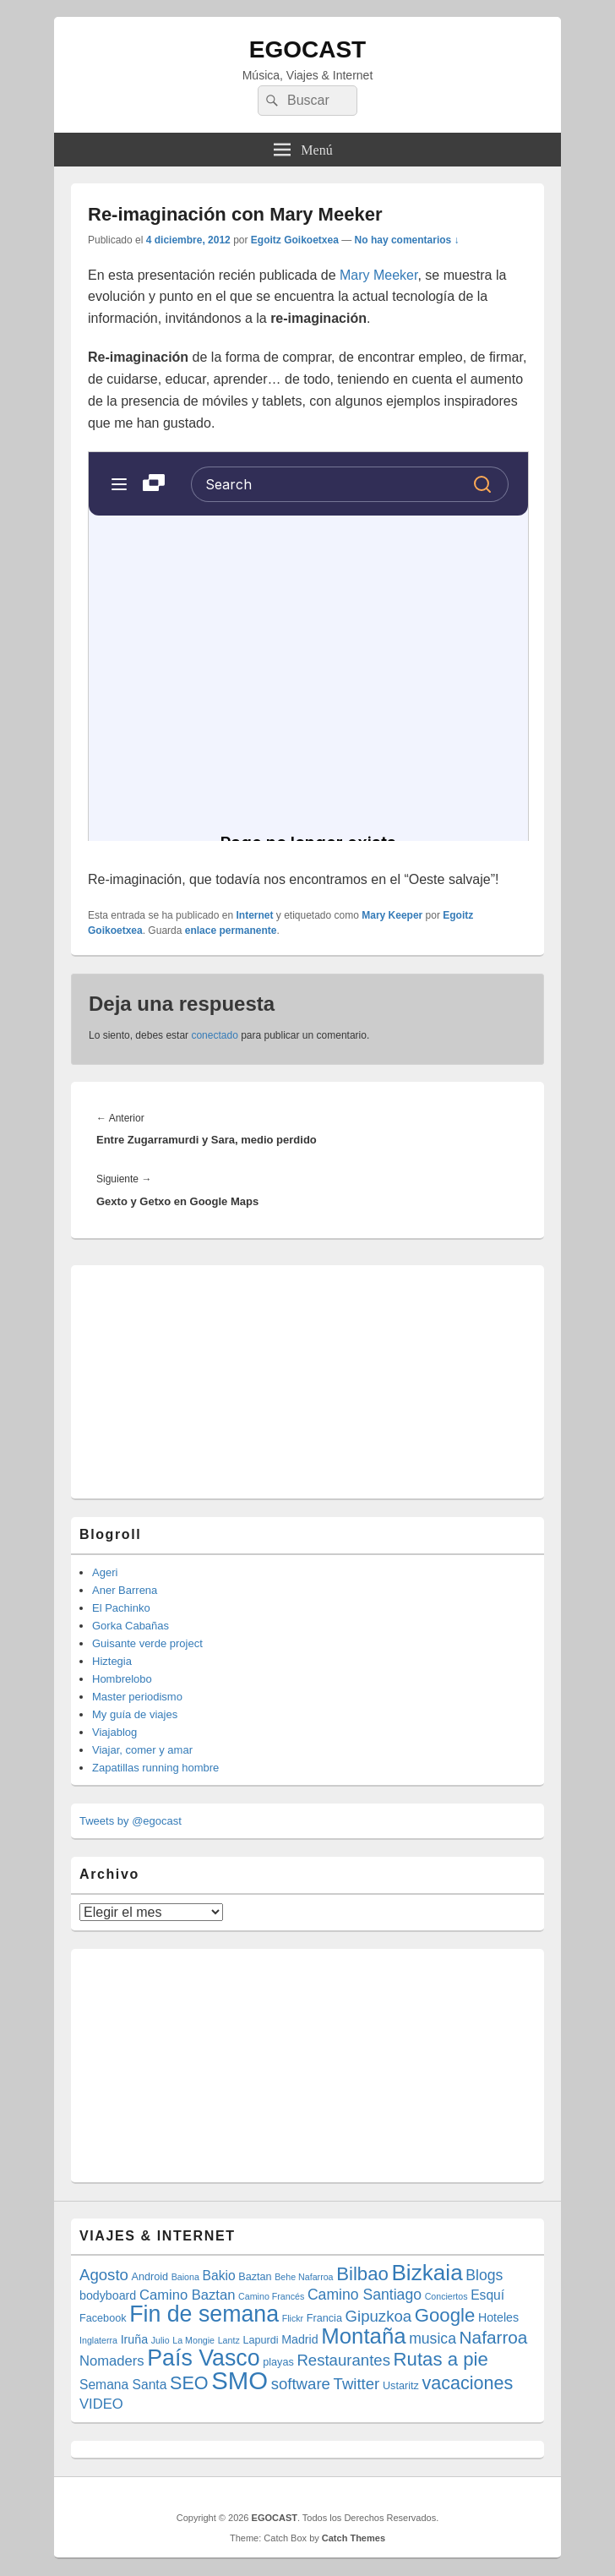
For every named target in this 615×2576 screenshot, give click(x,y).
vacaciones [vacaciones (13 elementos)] (467, 2382)
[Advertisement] (206, 1379)
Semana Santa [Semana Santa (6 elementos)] (122, 2384)
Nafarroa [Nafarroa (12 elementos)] (494, 2337)
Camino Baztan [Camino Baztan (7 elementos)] (187, 2295)
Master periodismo (137, 1696)
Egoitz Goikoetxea (295, 240)
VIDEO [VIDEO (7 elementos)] (101, 2404)
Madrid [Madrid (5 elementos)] (299, 2339)
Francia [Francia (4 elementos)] (324, 2318)
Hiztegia (112, 1661)
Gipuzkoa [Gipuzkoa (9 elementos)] (379, 2316)
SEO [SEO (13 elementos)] (189, 2382)
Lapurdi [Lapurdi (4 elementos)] (260, 2340)
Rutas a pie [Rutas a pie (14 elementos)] (441, 2359)
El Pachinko (121, 1608)
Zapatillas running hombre (155, 1767)
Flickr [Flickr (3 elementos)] (292, 2318)
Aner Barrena (124, 1590)
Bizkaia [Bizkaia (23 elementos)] (426, 2272)
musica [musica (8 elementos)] (432, 2338)
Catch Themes (353, 2538)
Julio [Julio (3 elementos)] (160, 2340)
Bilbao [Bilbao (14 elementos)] (362, 2273)
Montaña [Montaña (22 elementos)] (363, 2336)
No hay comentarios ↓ (407, 240)
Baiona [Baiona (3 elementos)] (185, 2277)
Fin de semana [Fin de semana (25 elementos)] (204, 2314)
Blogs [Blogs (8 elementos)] (484, 2275)
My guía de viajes (134, 1714)
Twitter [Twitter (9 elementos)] (357, 2384)
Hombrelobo (122, 1679)
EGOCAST (307, 49)
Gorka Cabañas (130, 1625)
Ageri (104, 1572)
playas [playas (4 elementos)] (278, 2362)
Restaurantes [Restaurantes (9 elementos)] (343, 2360)
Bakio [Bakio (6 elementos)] (219, 2275)
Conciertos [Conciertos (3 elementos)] (446, 2296)
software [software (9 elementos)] (300, 2384)
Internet (254, 915)
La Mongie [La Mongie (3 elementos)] (193, 2340)
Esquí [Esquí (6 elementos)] (487, 2295)
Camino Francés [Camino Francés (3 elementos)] (271, 2296)
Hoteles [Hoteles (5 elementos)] (498, 2317)
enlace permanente (231, 930)
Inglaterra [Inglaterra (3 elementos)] (98, 2340)
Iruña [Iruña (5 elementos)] (134, 2339)
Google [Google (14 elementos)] (445, 2315)
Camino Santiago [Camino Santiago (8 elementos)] (365, 2294)
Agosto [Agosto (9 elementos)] (103, 2275)
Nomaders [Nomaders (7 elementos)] (111, 2361)
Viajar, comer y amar (142, 1750)
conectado (214, 1035)
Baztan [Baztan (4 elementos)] (254, 2277)
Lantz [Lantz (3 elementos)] (229, 2340)
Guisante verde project (147, 1643)
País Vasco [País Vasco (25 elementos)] (203, 2358)
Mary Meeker (378, 275)
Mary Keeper (392, 915)
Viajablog (114, 1732)
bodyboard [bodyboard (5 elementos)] (107, 2295)
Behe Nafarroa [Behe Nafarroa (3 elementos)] (304, 2277)
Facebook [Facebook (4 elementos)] (103, 2318)
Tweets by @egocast (130, 1821)
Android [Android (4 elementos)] (150, 2277)
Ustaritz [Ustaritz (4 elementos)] (401, 2386)
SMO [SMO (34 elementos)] (239, 2380)
